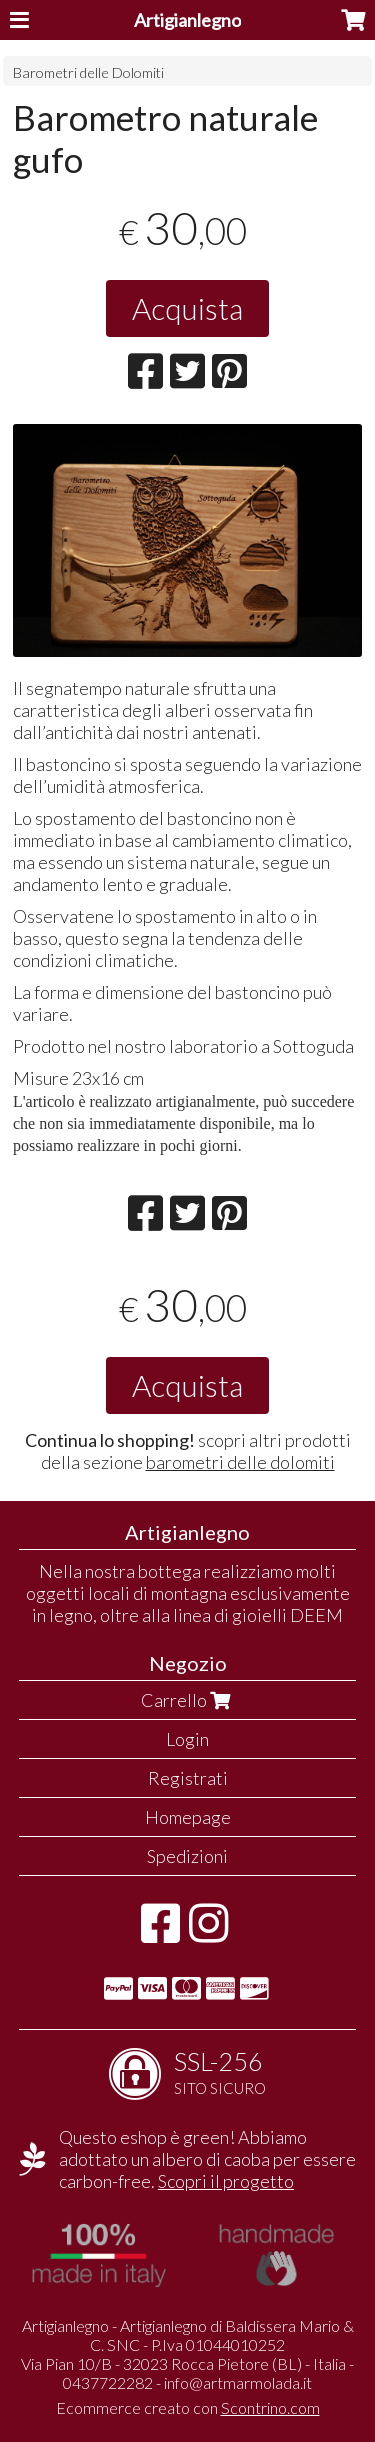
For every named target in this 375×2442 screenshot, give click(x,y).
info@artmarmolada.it (238, 2382)
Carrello (188, 1700)
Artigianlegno (187, 20)
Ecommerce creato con (188, 2407)
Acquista (187, 308)
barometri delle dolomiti (240, 1462)
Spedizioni (187, 1856)
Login (187, 1739)
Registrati (188, 1778)
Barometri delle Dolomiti (88, 72)
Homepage (188, 1817)
